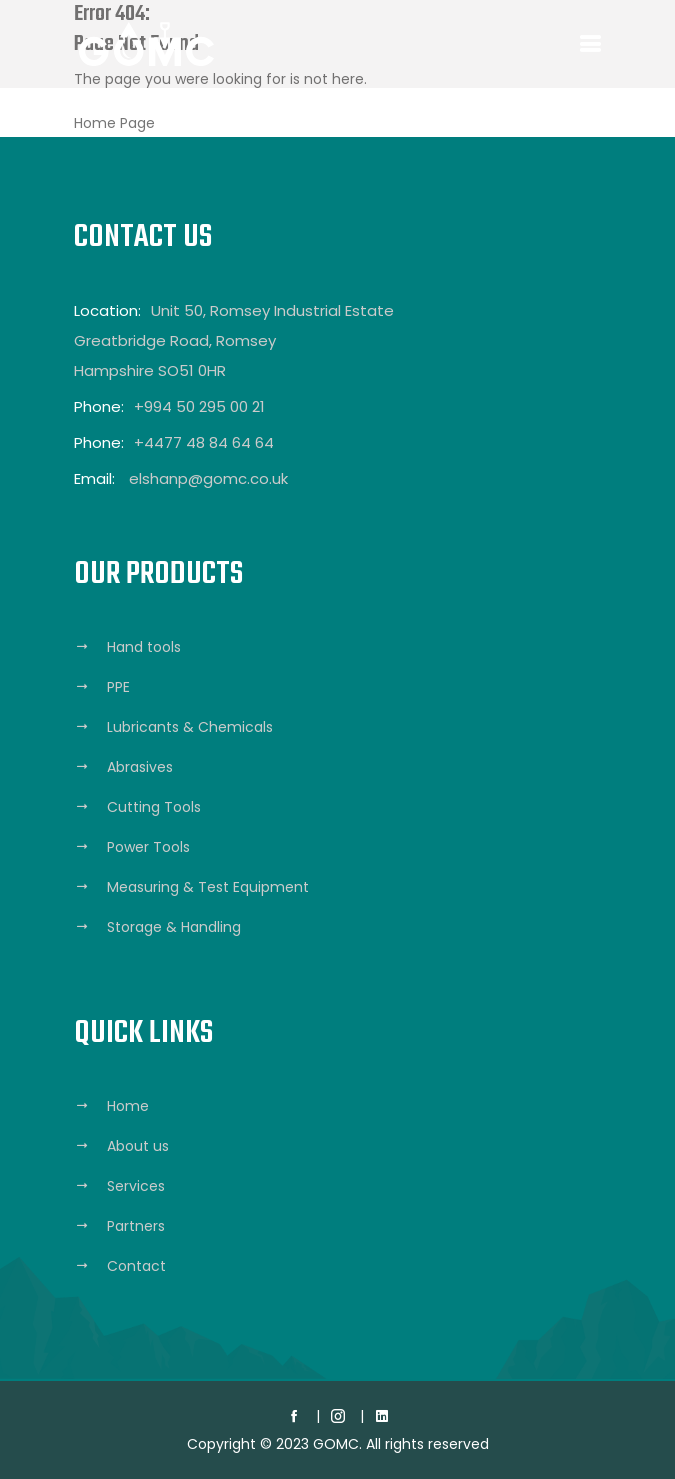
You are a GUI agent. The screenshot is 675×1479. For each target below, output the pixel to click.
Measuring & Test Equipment (208, 887)
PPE (118, 687)
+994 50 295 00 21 (199, 406)
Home (128, 1106)
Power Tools (148, 847)
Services (136, 1186)
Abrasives (140, 767)
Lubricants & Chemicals (190, 727)
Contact (136, 1266)
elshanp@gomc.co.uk (208, 478)
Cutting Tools (154, 807)
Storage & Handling (174, 927)
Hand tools (144, 647)
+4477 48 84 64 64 (204, 442)
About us (138, 1146)
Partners (136, 1226)
